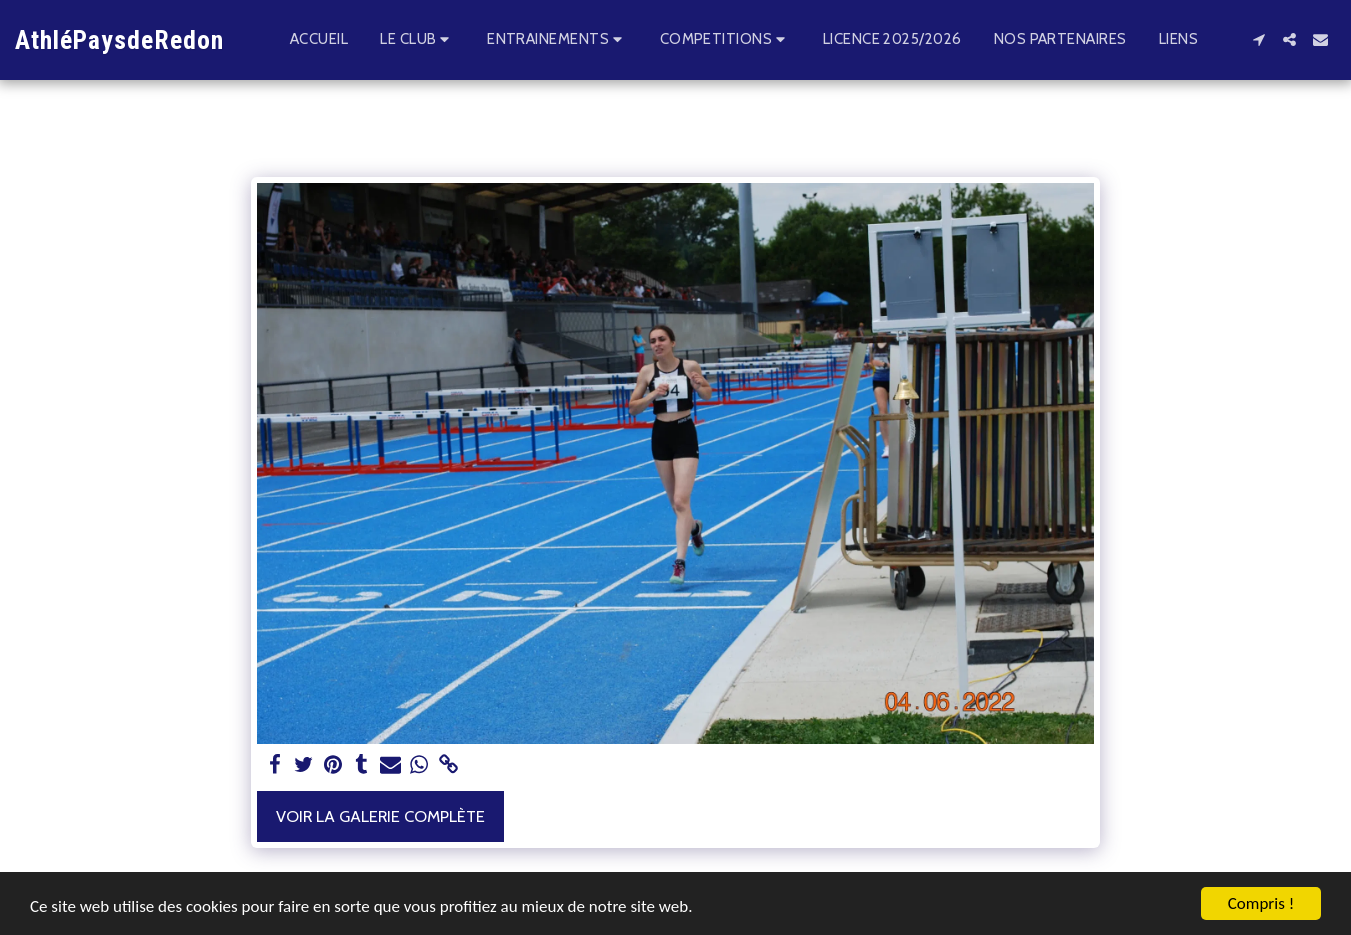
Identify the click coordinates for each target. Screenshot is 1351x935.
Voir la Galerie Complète (380, 816)
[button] (417, 40)
